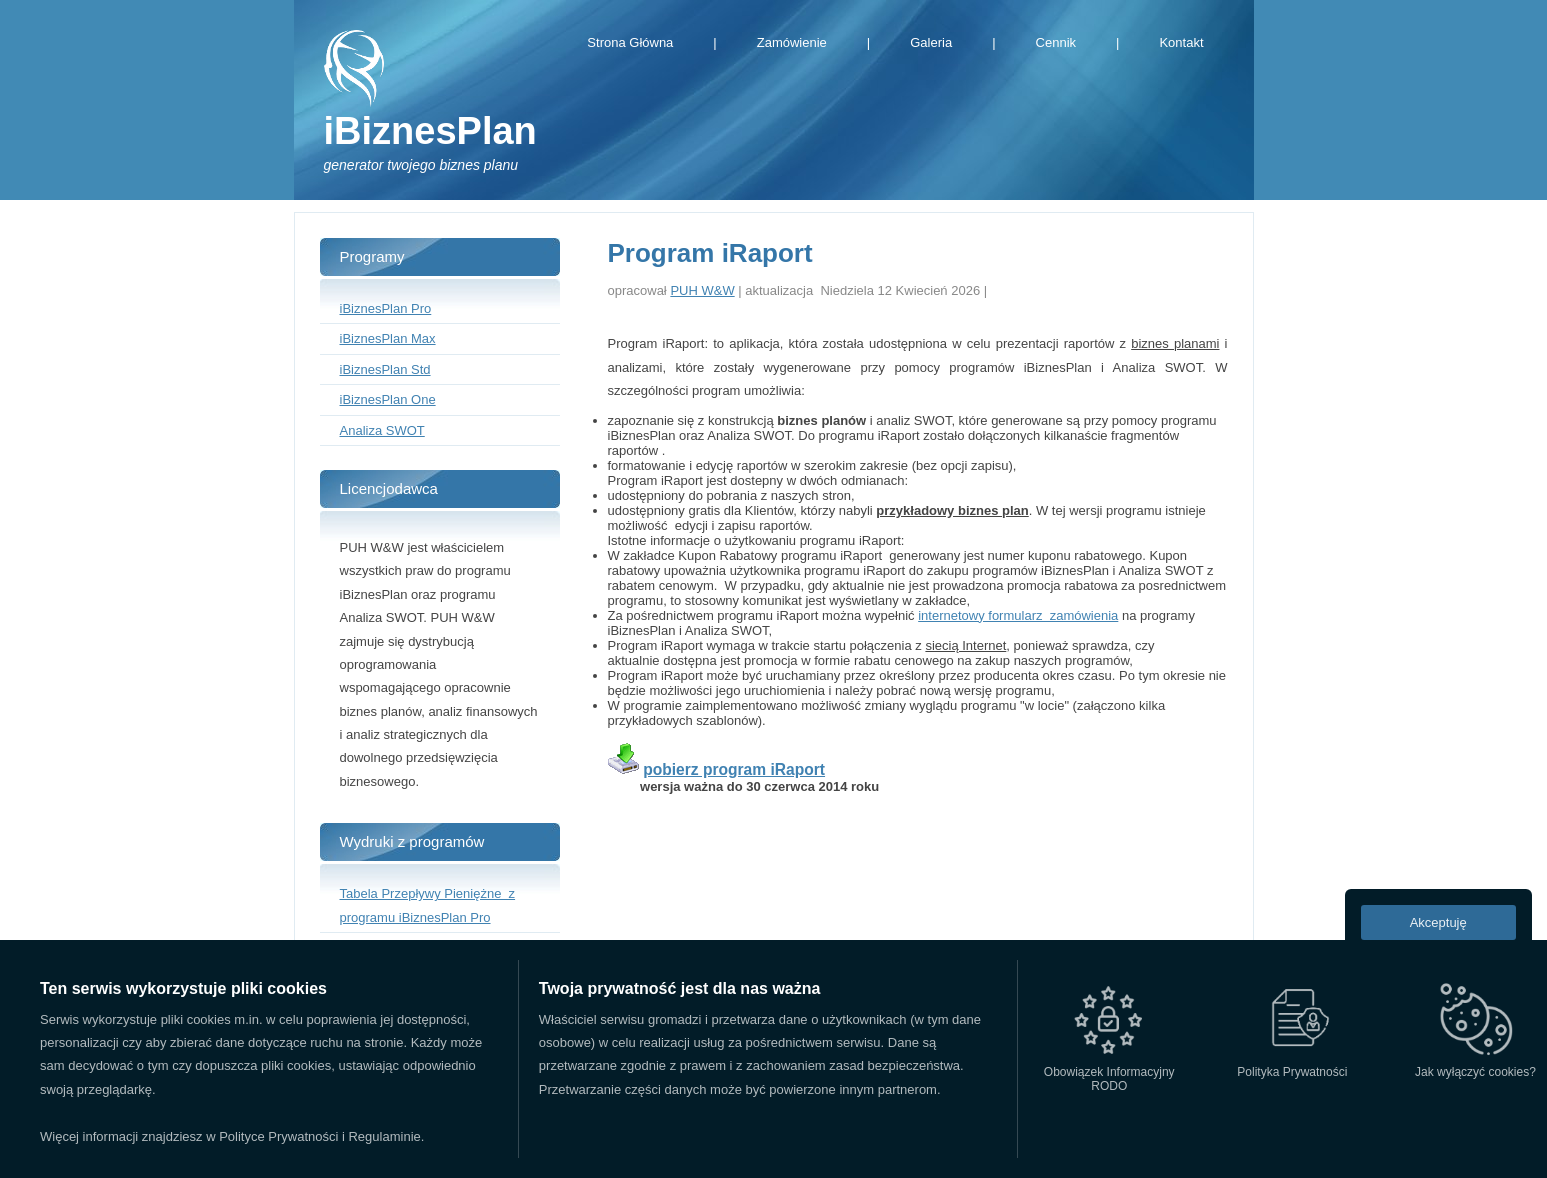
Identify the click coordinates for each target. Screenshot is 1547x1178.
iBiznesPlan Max (388, 338)
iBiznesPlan (430, 131)
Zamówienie (792, 42)
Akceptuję (1438, 922)
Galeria (931, 42)
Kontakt (1181, 42)
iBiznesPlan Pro (386, 308)
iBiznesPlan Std (385, 369)
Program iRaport (710, 253)
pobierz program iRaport (734, 769)
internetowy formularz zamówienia (1018, 615)
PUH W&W (702, 290)
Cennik (1056, 42)
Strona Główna (630, 42)
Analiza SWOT (382, 430)
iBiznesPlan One (388, 399)
